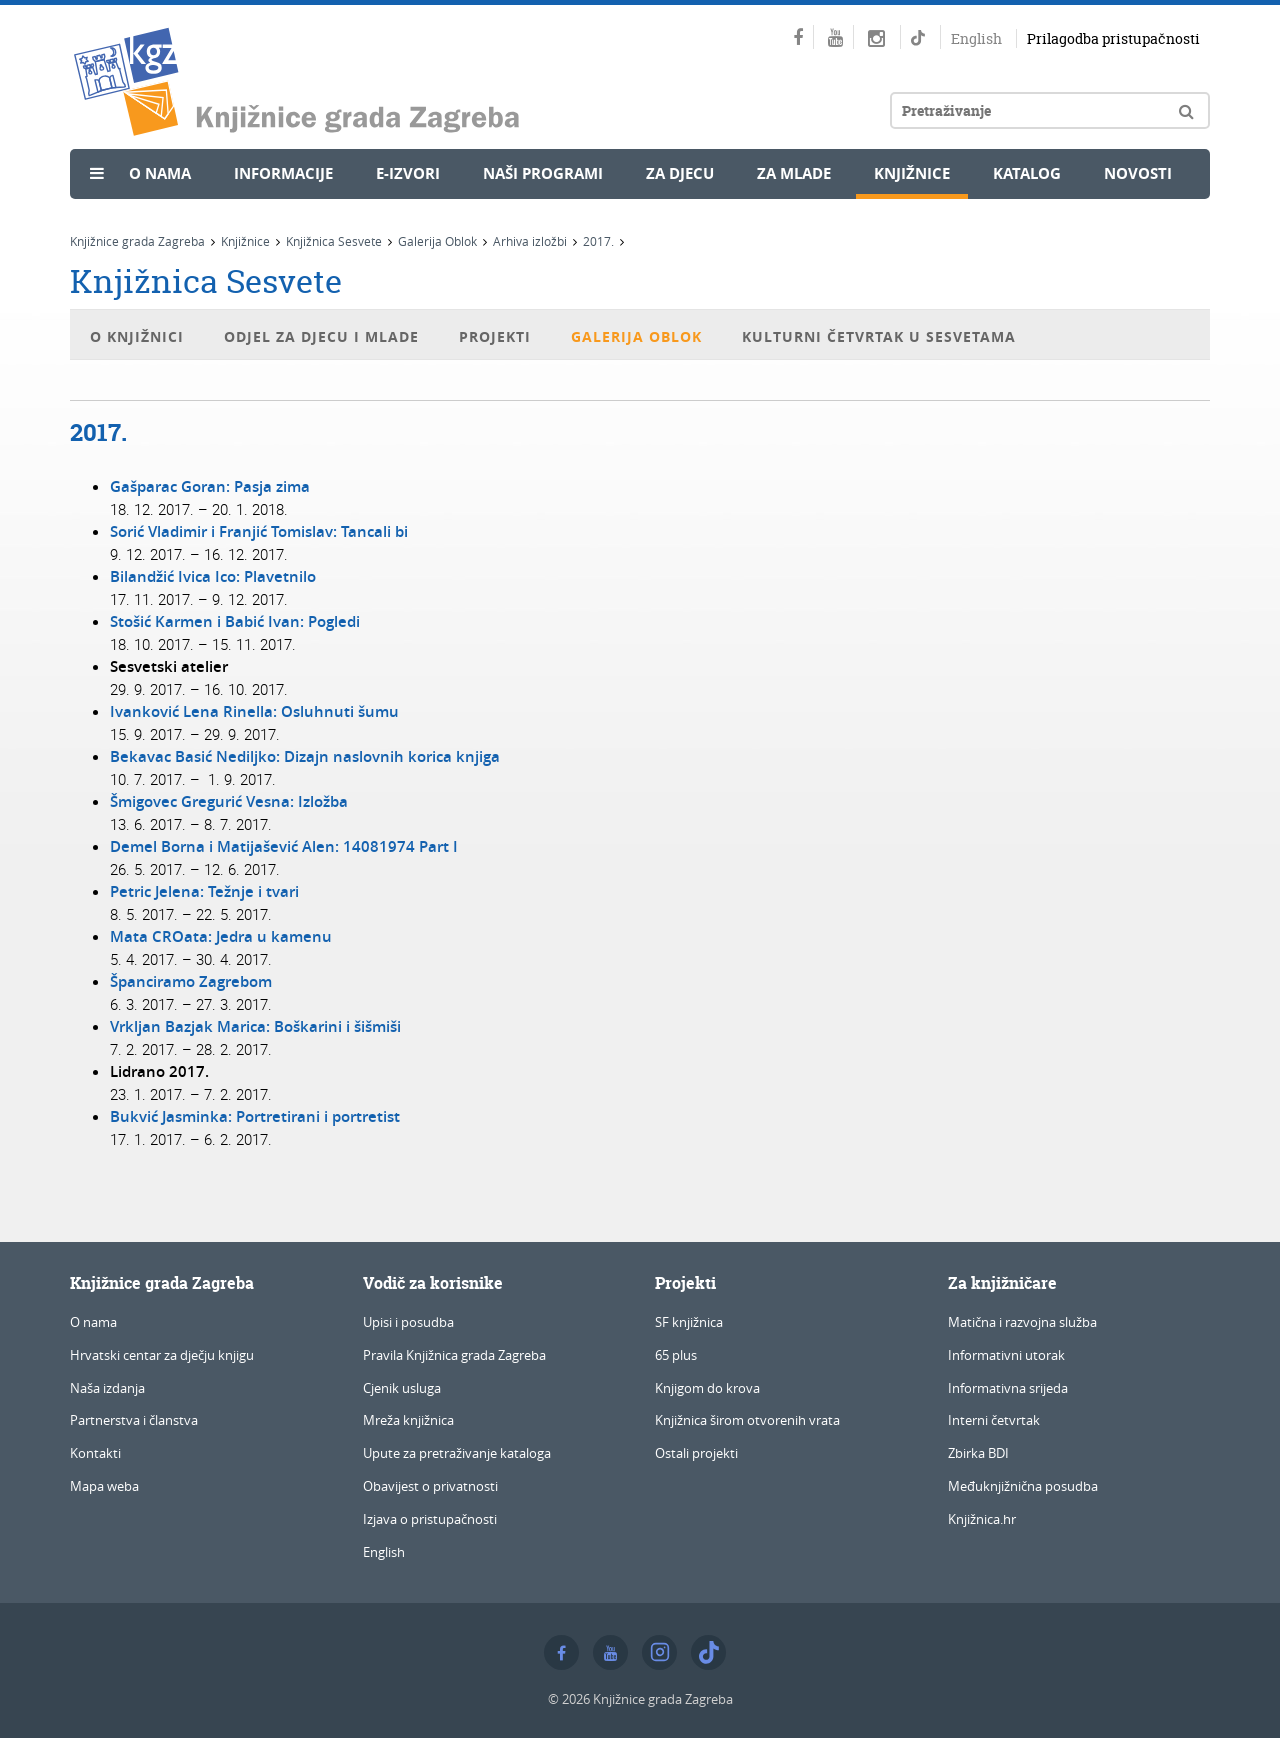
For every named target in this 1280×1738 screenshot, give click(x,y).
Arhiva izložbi (530, 241)
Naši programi (543, 173)
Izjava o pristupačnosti (430, 1519)
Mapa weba (104, 1486)
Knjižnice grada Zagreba (137, 241)
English (976, 38)
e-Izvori (408, 173)
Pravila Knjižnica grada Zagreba (454, 1355)
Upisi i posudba (408, 1322)
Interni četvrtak (994, 1420)
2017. (598, 241)
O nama (160, 173)
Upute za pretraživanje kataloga (457, 1453)
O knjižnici (137, 336)
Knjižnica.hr (982, 1519)
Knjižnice (912, 173)
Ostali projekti (696, 1453)
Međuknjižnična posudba (1023, 1486)
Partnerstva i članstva (134, 1420)
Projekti (495, 336)
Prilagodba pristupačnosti (1113, 38)
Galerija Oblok (437, 241)
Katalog (1027, 173)
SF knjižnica (689, 1322)
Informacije (283, 173)
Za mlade (794, 173)
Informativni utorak (1006, 1355)
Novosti (1138, 173)
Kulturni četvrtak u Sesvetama (879, 336)
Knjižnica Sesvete (334, 241)
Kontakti (95, 1453)
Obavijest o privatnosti (430, 1486)
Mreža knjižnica (408, 1420)
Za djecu (680, 173)
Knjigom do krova (707, 1388)
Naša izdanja (107, 1388)
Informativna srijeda (1008, 1388)
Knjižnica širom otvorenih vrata (747, 1420)
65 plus (676, 1355)
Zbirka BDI (978, 1453)
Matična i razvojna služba (1022, 1322)
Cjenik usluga (402, 1388)
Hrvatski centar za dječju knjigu (162, 1355)
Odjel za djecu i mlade (321, 336)
